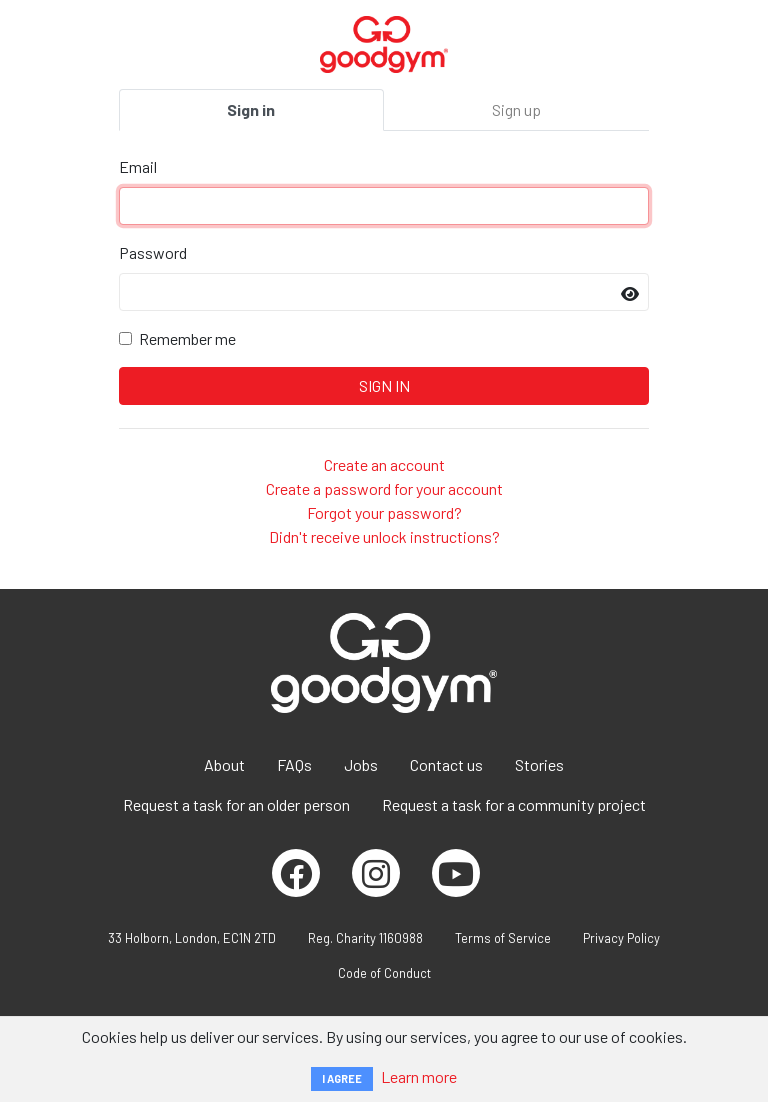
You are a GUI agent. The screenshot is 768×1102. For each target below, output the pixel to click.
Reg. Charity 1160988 (365, 938)
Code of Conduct (384, 973)
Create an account (384, 464)
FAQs (294, 764)
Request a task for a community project (514, 804)
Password (153, 252)
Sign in (251, 109)
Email (138, 166)
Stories (539, 764)
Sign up (516, 109)
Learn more (419, 1076)
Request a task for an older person (236, 804)
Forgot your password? (384, 512)
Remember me (187, 338)
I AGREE (342, 1078)
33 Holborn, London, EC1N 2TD (192, 938)
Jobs (361, 764)
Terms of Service (503, 938)
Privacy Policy (621, 938)
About (224, 764)
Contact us (446, 764)
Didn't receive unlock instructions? (384, 536)
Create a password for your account (384, 488)
